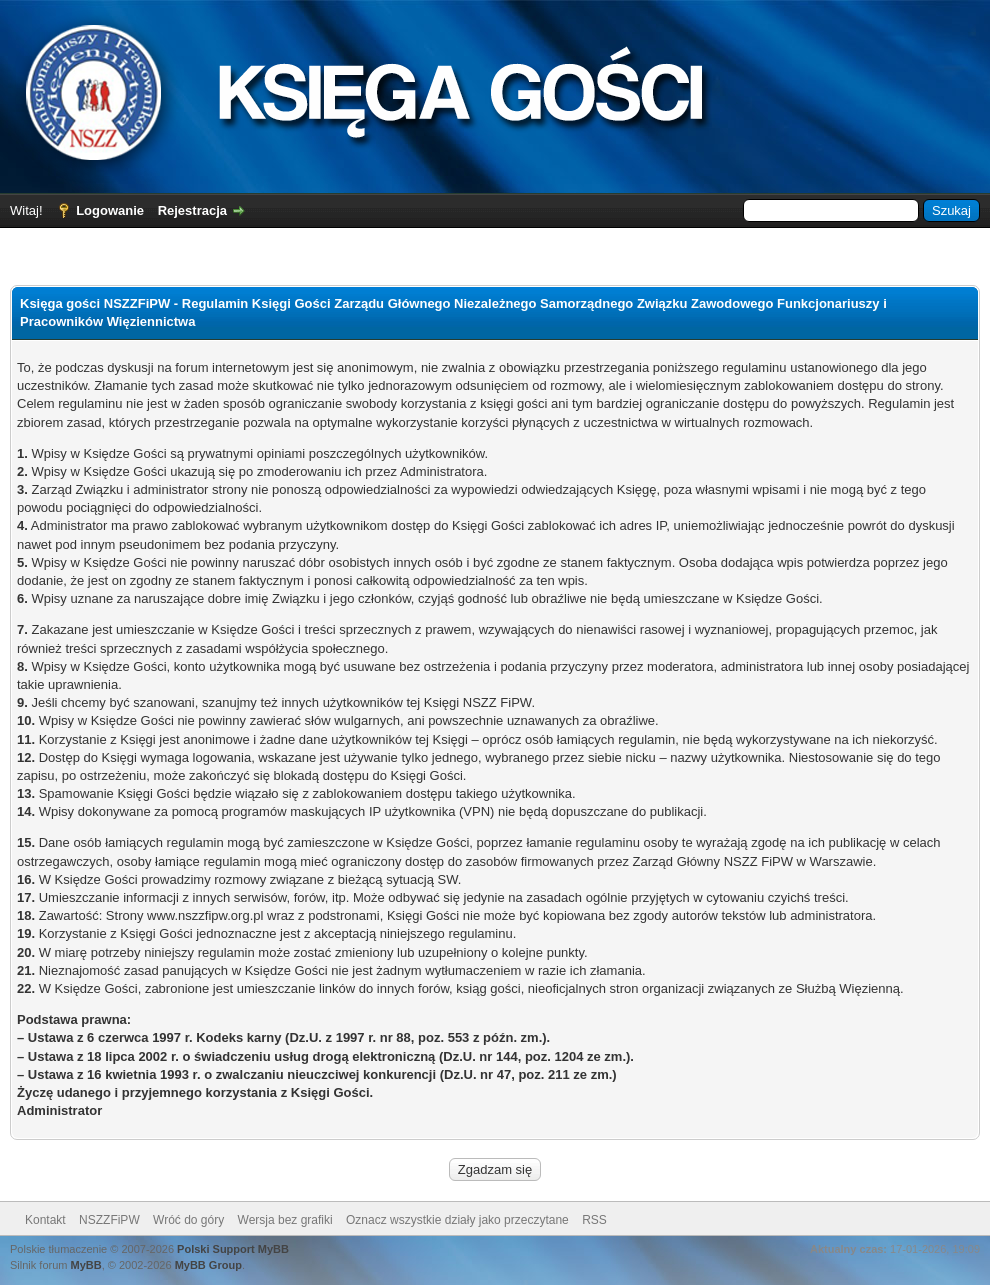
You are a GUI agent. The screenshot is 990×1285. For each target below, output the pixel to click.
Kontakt (45, 1220)
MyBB (86, 1265)
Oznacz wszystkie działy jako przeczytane (457, 1220)
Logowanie (110, 210)
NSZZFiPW (109, 1220)
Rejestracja (192, 210)
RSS (594, 1220)
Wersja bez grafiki (285, 1220)
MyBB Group (208, 1265)
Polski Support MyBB (233, 1249)
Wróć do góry (188, 1220)
